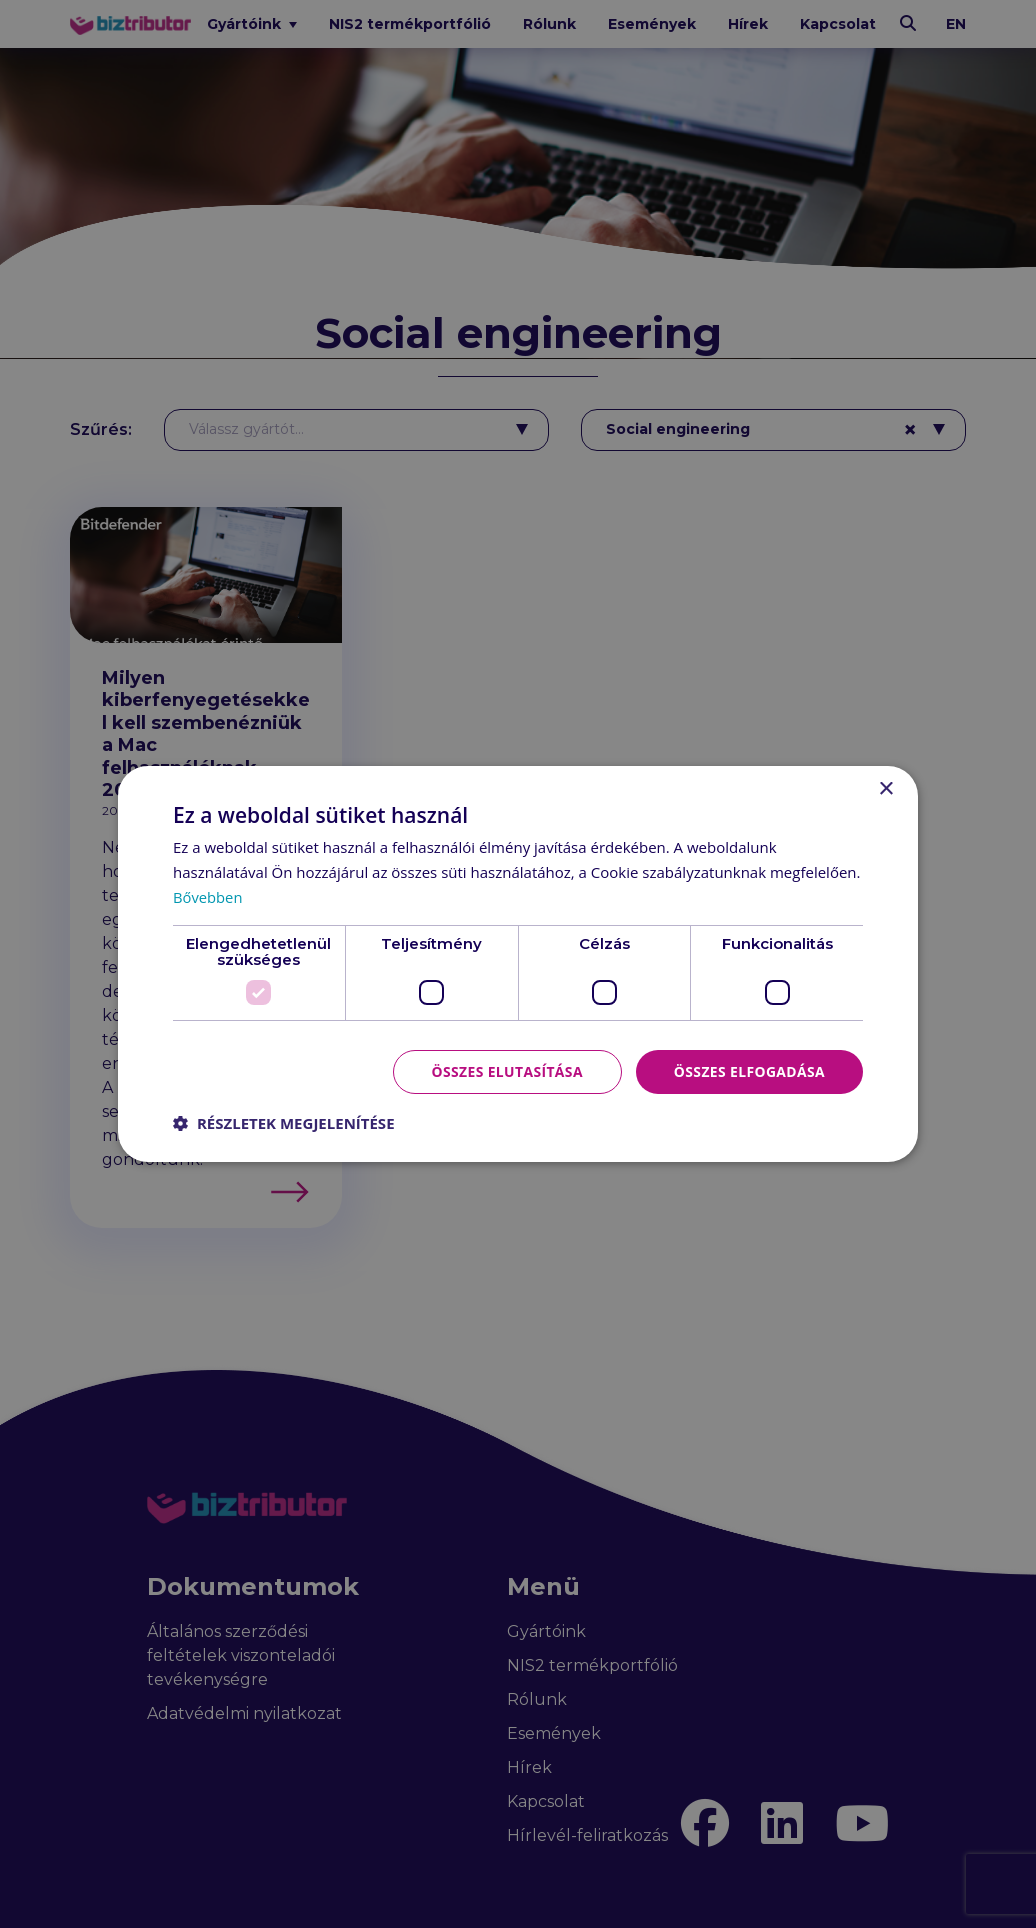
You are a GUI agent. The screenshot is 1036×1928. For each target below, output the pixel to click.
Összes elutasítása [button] (505, 1070)
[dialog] (518, 964)
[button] (284, 1123)
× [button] (885, 789)
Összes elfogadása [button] (749, 1070)
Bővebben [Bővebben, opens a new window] (208, 897)
